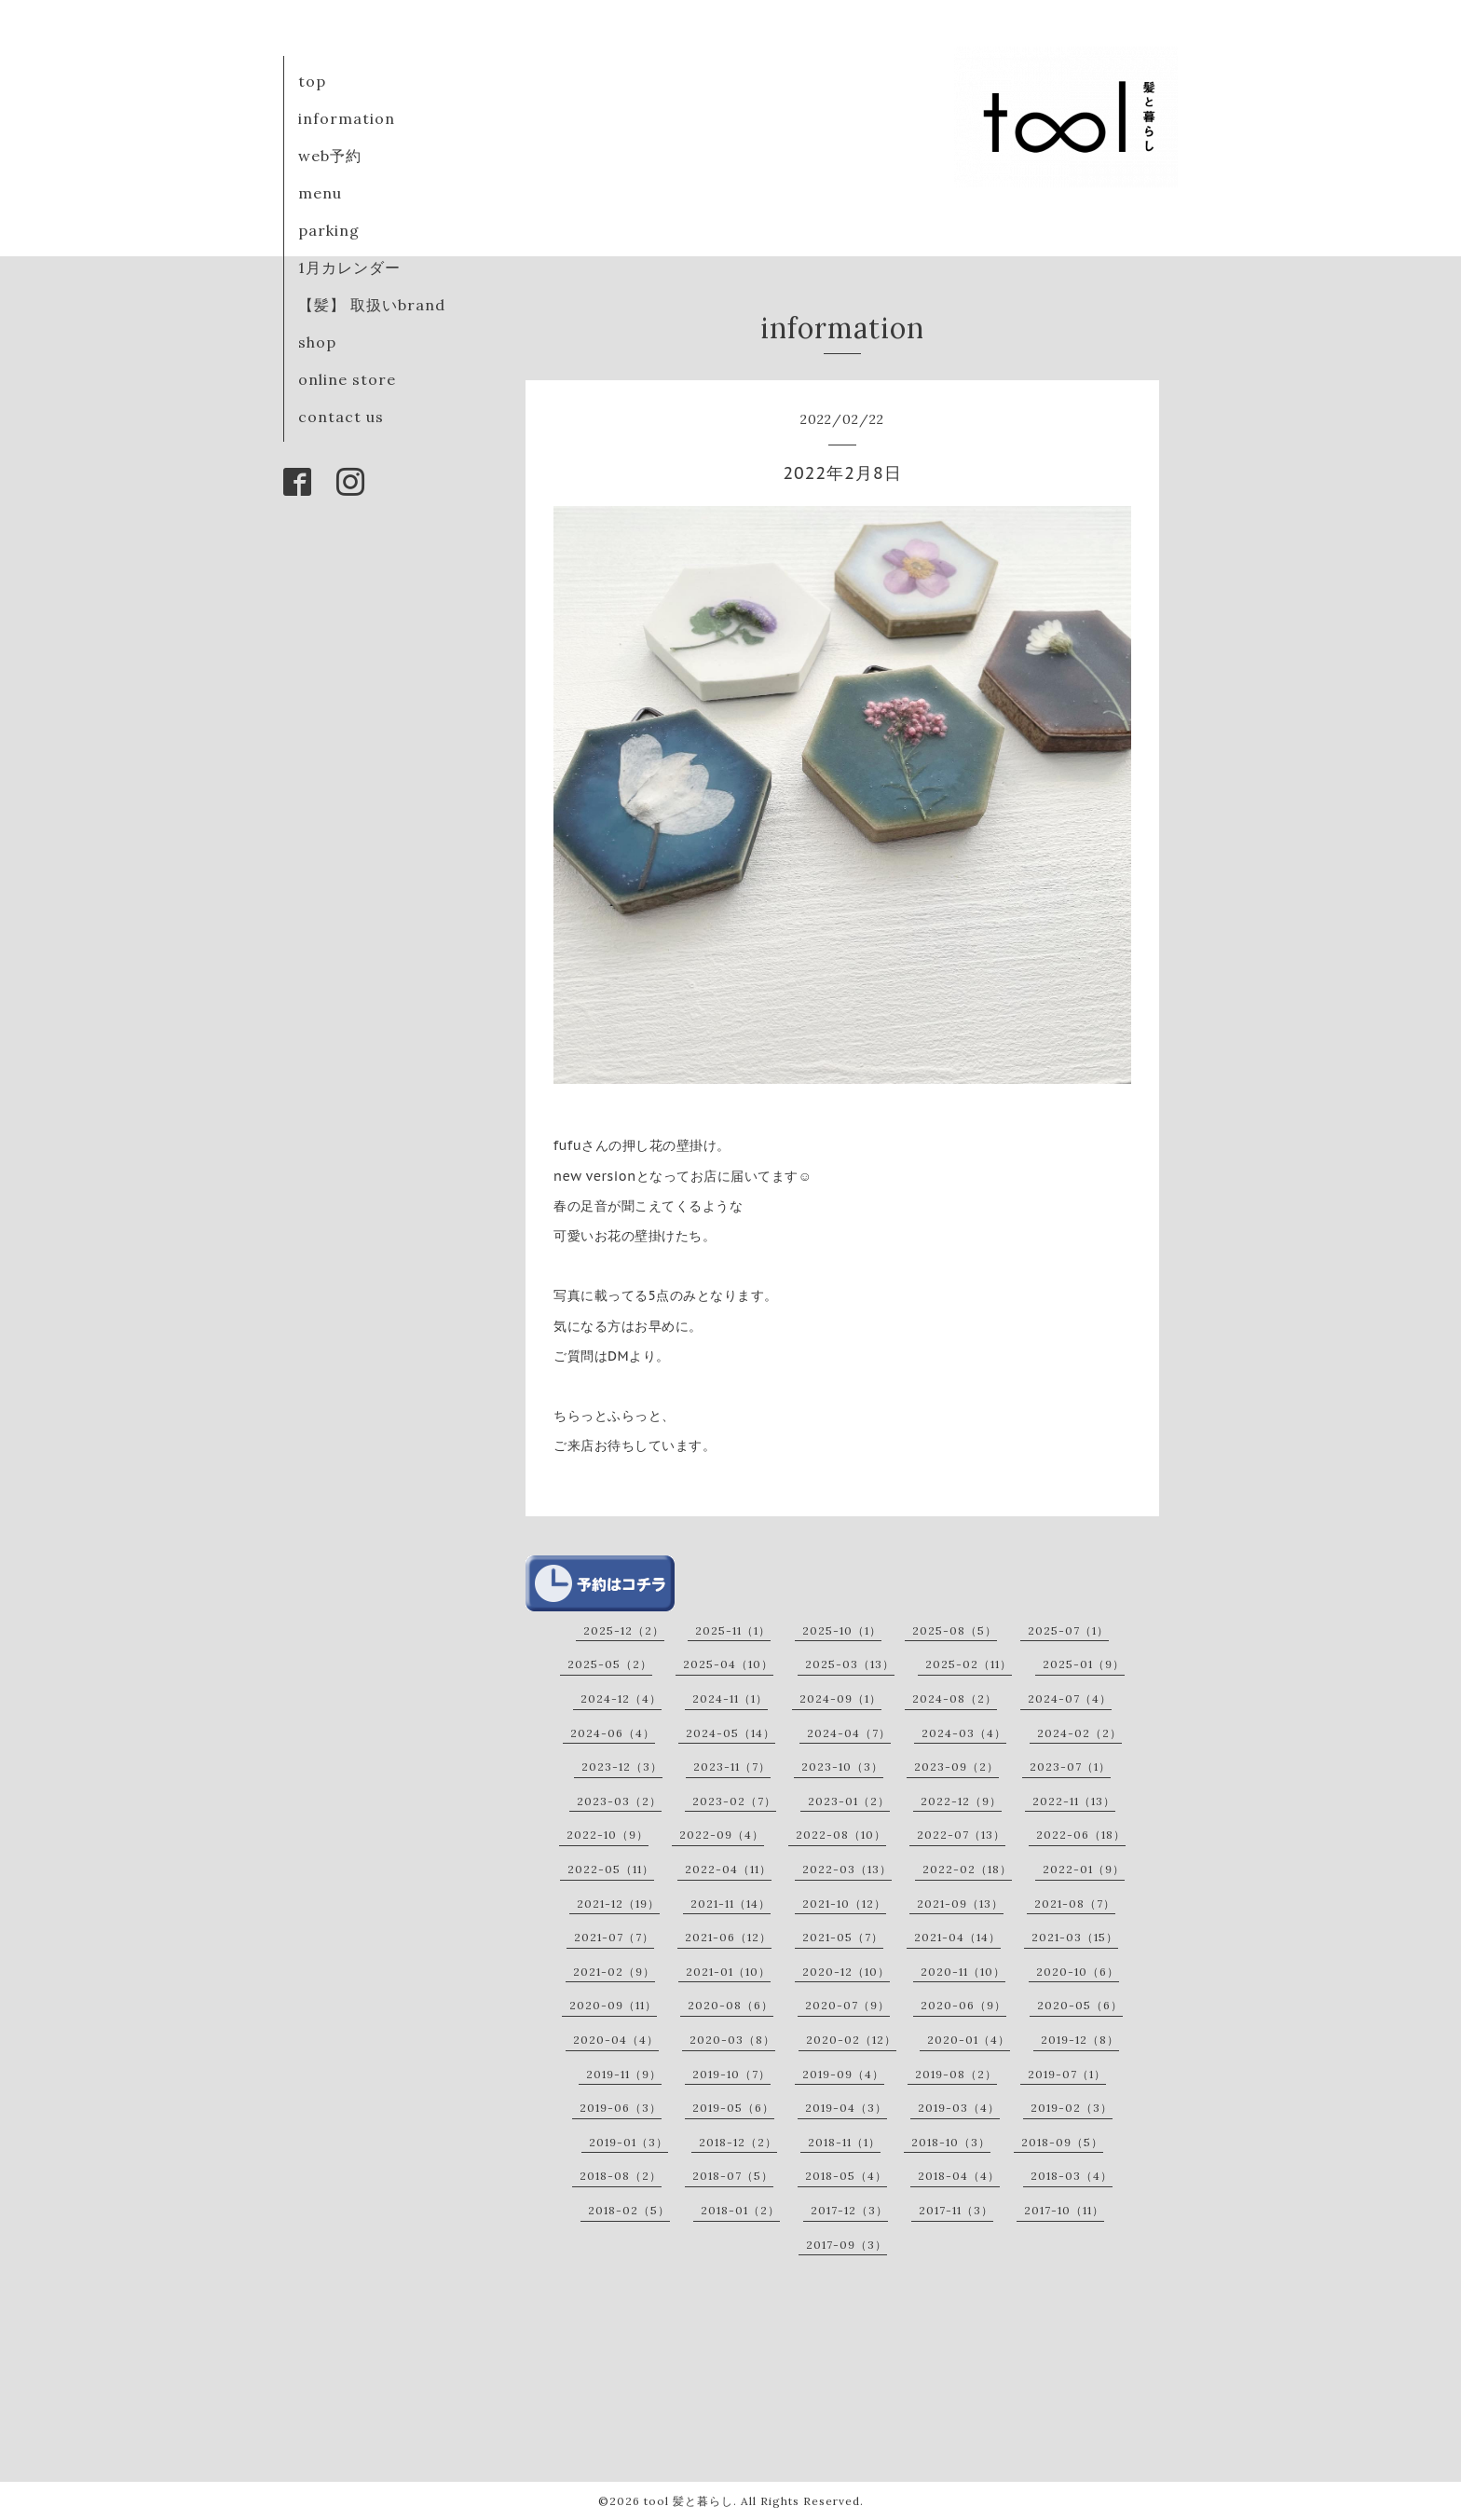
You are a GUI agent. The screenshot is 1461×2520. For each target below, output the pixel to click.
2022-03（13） (847, 1869)
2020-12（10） (846, 1972)
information (346, 118)
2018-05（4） (846, 2176)
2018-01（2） (740, 2210)
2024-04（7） (849, 1733)
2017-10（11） (1064, 2210)
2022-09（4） (721, 1835)
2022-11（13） (1073, 1801)
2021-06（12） (728, 1937)
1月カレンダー (349, 267)
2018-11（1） (844, 2142)
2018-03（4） (1072, 2176)
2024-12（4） (621, 1698)
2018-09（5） (1062, 2142)
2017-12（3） (849, 2210)
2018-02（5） (629, 2210)
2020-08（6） (730, 2005)
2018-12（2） (738, 2142)
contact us (341, 416)
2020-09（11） (613, 2005)
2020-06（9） (963, 2005)
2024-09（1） (840, 1698)
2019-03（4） (959, 2108)
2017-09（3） (846, 2245)
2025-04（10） (728, 1664)
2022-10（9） (608, 1835)
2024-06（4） (612, 1733)
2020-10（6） (1077, 1972)
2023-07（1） (1070, 1767)
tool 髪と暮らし (688, 2501)
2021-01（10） (728, 1972)
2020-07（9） (847, 2005)
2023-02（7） (734, 1801)
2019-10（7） (731, 2074)
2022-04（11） (728, 1869)
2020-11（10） (963, 1972)
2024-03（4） (964, 1733)
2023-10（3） (842, 1767)
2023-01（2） (849, 1801)
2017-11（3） (956, 2210)
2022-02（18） (967, 1869)
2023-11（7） (732, 1767)
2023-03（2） (619, 1801)
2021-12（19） (618, 1904)
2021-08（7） (1074, 1904)
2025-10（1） (841, 1630)
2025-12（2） (623, 1630)
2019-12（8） (1080, 2040)
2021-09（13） (960, 1904)
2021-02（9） (614, 1972)
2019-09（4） (843, 2074)
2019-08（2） (956, 2074)
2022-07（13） (961, 1835)
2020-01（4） (968, 2040)
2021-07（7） (614, 1937)
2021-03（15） (1074, 1937)
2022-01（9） (1084, 1869)
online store (347, 379)
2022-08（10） (841, 1835)
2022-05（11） (610, 1869)
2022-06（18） (1081, 1835)
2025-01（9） (1084, 1664)
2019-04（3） (846, 2108)
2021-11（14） (730, 1904)
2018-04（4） (959, 2176)
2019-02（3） (1072, 2108)
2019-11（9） (624, 2074)
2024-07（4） (1070, 1698)
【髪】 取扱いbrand (371, 304)
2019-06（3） (621, 2108)
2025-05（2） (609, 1664)
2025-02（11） (968, 1664)
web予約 (330, 155)
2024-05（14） (730, 1733)
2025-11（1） (733, 1630)
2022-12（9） (961, 1801)
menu (320, 193)
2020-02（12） (851, 2040)
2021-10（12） (844, 1904)
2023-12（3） (621, 1767)
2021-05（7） (842, 1937)
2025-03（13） (849, 1664)
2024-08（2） (954, 1698)
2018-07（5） (732, 2176)
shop (317, 342)
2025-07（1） (1068, 1630)
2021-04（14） (957, 1937)
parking (329, 230)
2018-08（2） (621, 2176)
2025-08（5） (954, 1630)
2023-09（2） (956, 1767)
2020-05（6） (1080, 2005)
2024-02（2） (1079, 1733)
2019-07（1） (1067, 2074)
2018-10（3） (950, 2142)
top (312, 81)
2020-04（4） (616, 2040)
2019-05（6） (733, 2108)
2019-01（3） (628, 2142)
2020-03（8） (732, 2040)
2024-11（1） (730, 1698)
